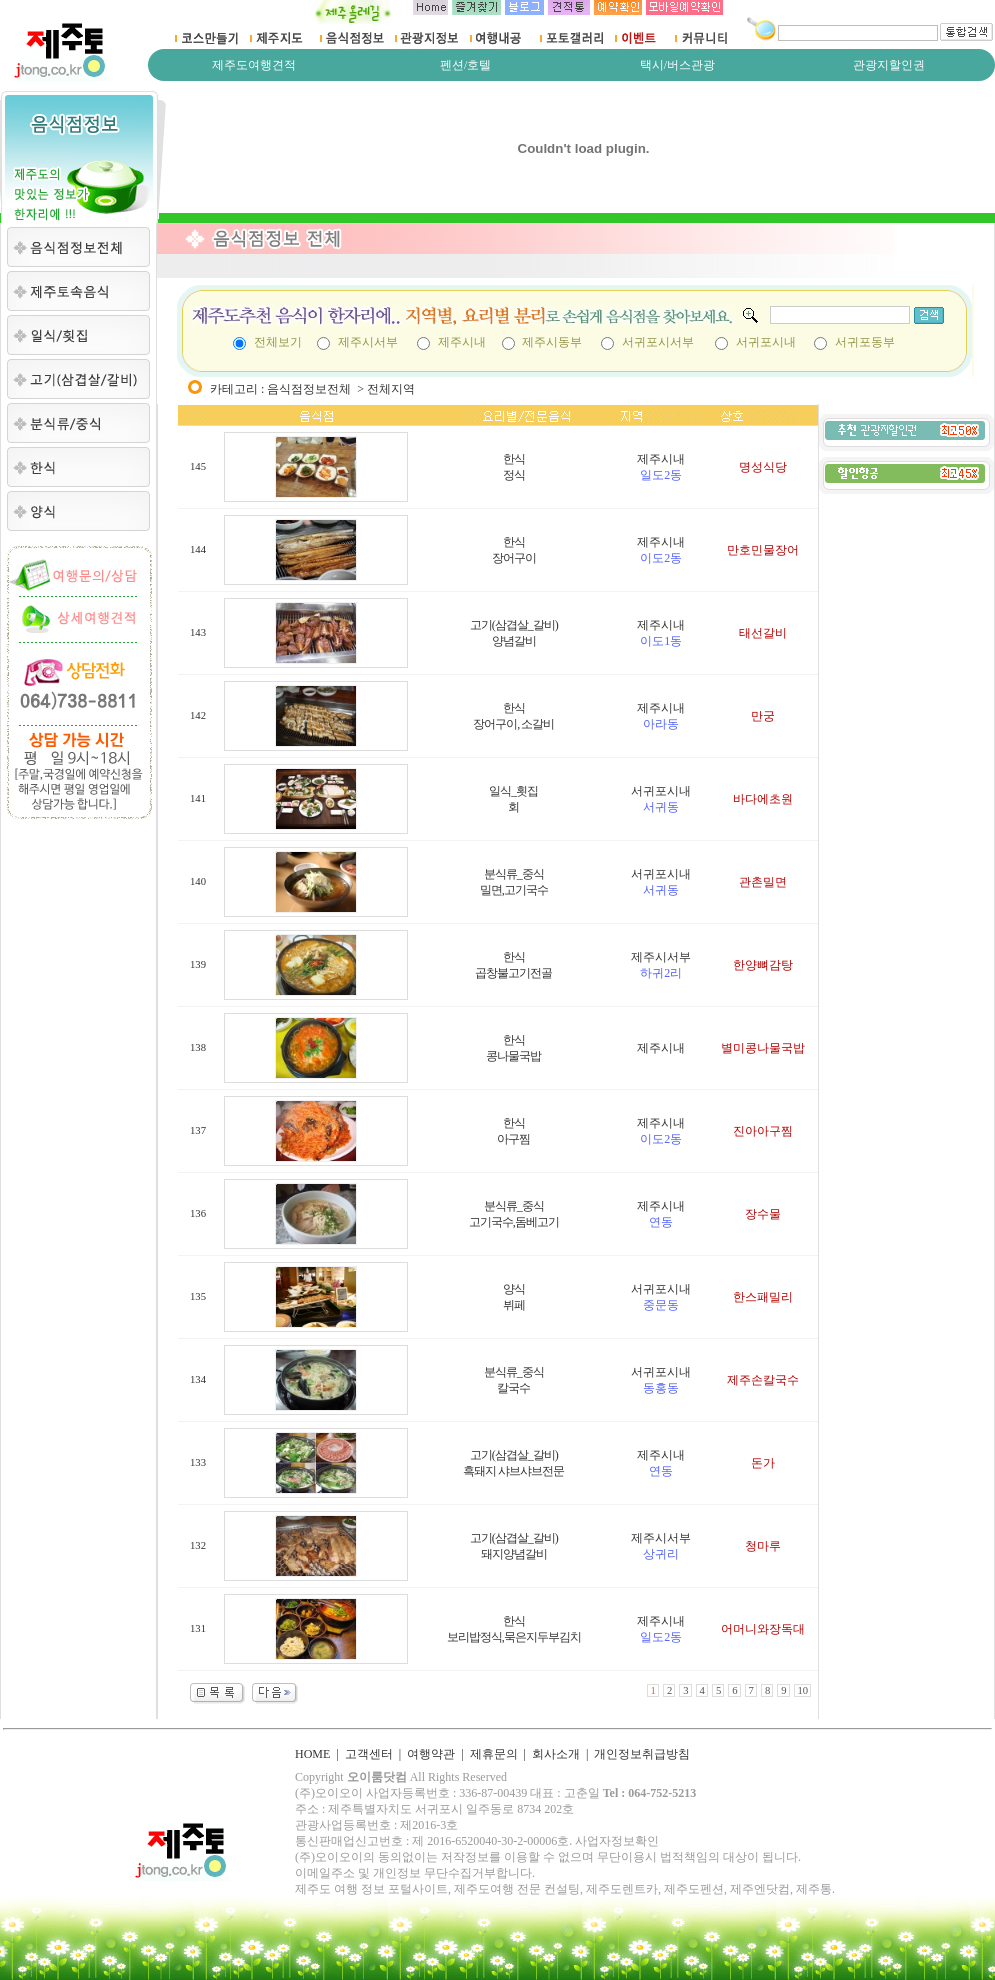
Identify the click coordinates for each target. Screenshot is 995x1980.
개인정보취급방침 (642, 1754)
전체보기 (278, 342)
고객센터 (369, 1754)
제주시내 (462, 342)
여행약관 (431, 1754)
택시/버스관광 (677, 65)
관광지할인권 (889, 65)
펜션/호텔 (465, 65)
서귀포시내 (766, 342)
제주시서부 (368, 342)
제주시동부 (552, 342)
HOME (312, 1754)
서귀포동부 (865, 342)
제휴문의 (494, 1754)
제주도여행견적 (254, 65)
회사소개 (556, 1754)
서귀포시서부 (658, 342)
